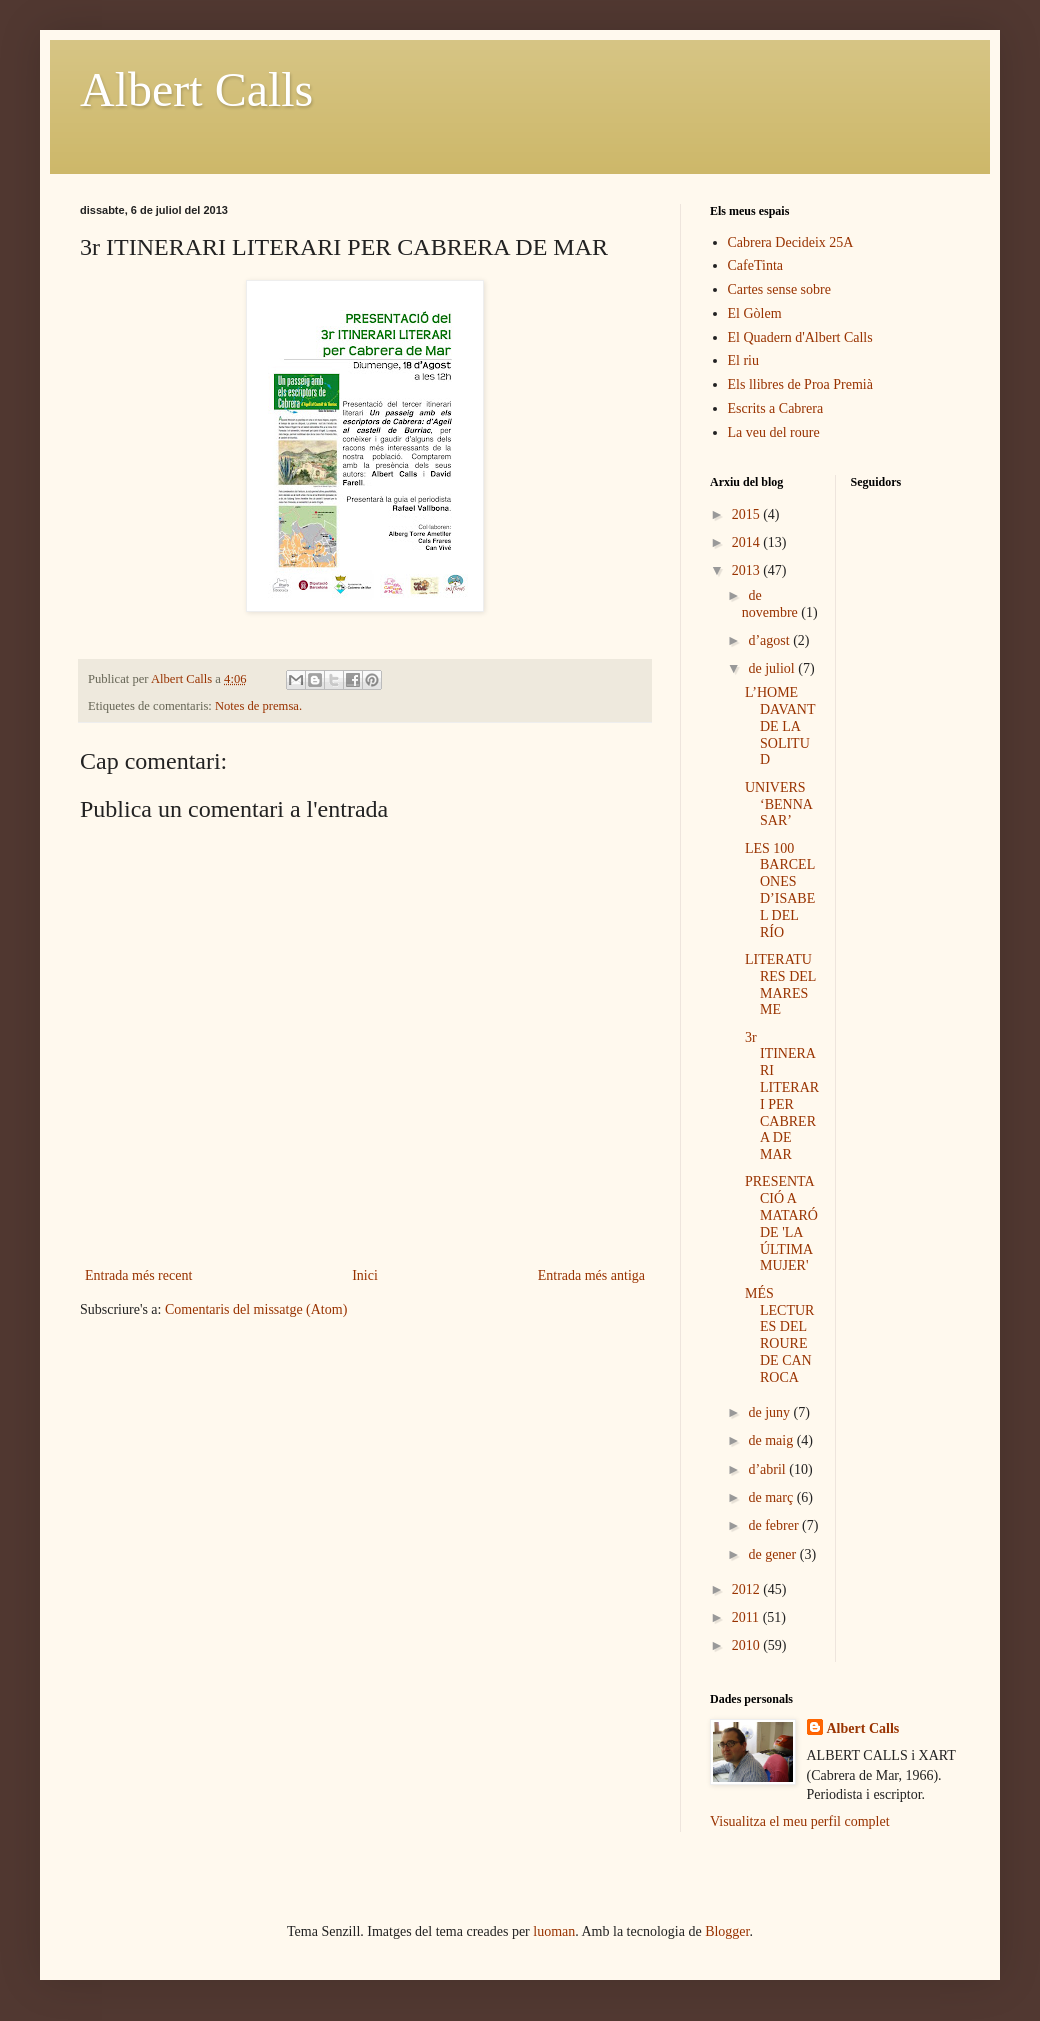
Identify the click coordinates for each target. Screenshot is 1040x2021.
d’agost (770, 640)
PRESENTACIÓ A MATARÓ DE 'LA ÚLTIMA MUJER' (781, 1223)
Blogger (727, 1931)
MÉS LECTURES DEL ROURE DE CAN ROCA (779, 1335)
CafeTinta (755, 265)
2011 (747, 1617)
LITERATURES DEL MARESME (780, 984)
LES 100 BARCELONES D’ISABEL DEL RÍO (780, 890)
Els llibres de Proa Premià (800, 384)
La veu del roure (774, 432)
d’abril (768, 1469)
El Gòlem (755, 313)
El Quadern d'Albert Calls (800, 337)
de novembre (771, 604)
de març (772, 1497)
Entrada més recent (138, 1275)
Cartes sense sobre (779, 289)
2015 (748, 514)
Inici (365, 1275)
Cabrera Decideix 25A (791, 242)
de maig (772, 1440)
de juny (770, 1412)
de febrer (775, 1525)
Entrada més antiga (591, 1275)
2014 (748, 542)
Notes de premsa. (258, 706)
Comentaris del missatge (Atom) (256, 1309)
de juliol (773, 668)
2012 (748, 1589)
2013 (748, 570)
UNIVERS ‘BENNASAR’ (779, 804)
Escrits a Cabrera (776, 408)
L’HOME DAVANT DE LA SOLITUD (780, 726)
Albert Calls (196, 89)
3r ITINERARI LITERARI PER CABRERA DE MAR (782, 1096)
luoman (554, 1931)
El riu (744, 360)
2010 (748, 1645)
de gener (773, 1554)
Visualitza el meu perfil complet (800, 1821)
